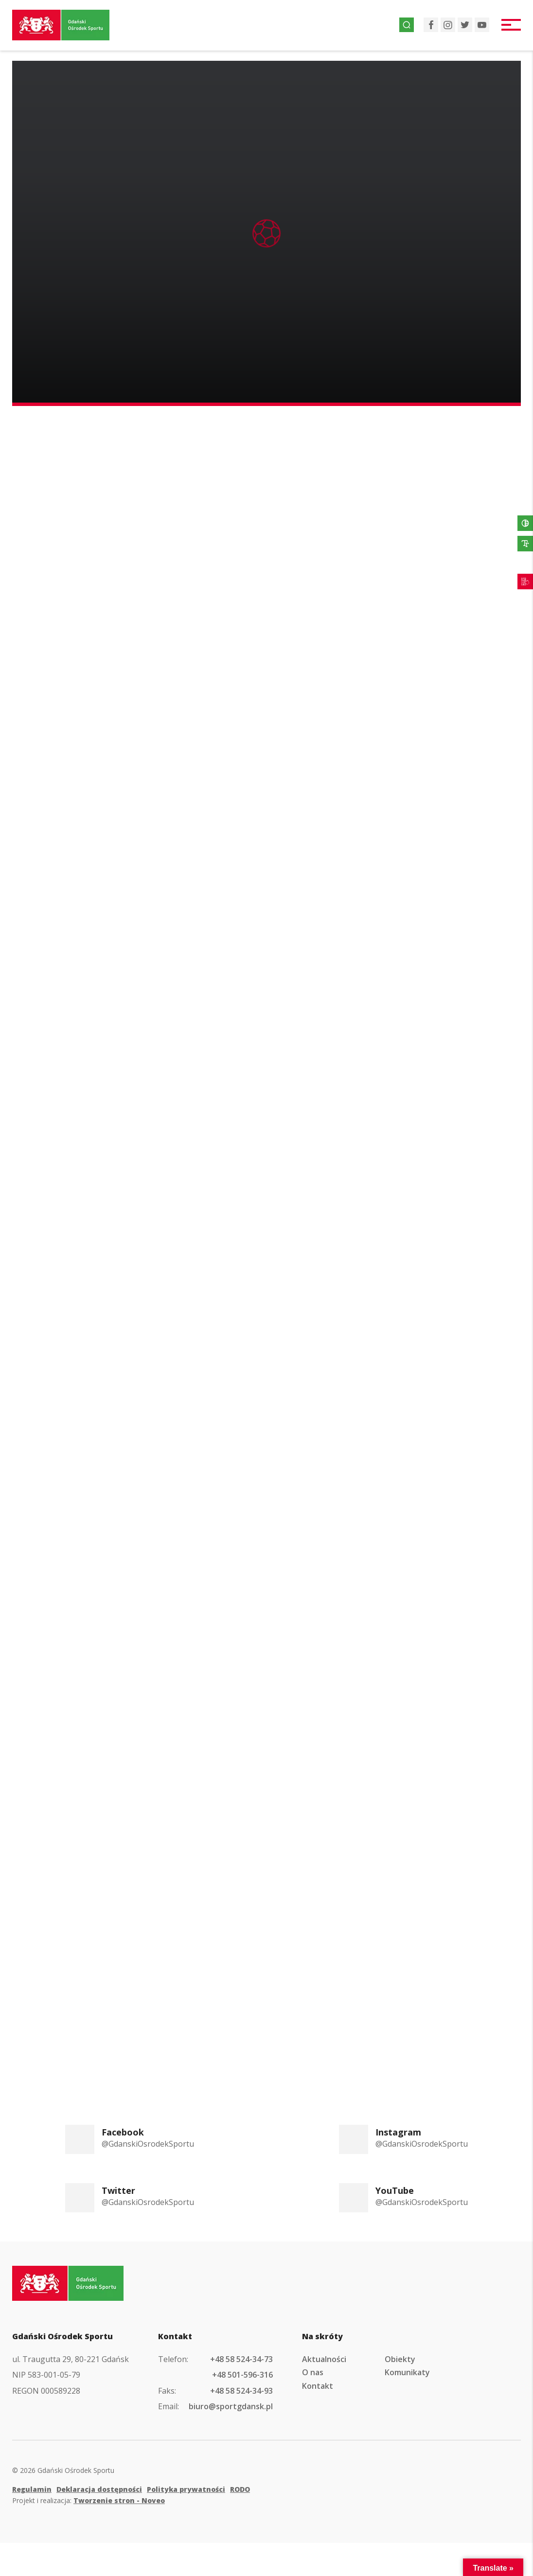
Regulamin (32, 2489)
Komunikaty (407, 2372)
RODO (240, 2489)
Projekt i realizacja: (88, 2500)
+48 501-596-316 (242, 2374)
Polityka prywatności (186, 2489)
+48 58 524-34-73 (241, 2359)
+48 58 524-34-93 (241, 2390)
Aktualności (324, 2359)
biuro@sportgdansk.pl (231, 2406)
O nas (312, 2372)
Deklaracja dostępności (99, 2489)
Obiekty (400, 2359)
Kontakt (317, 2386)
